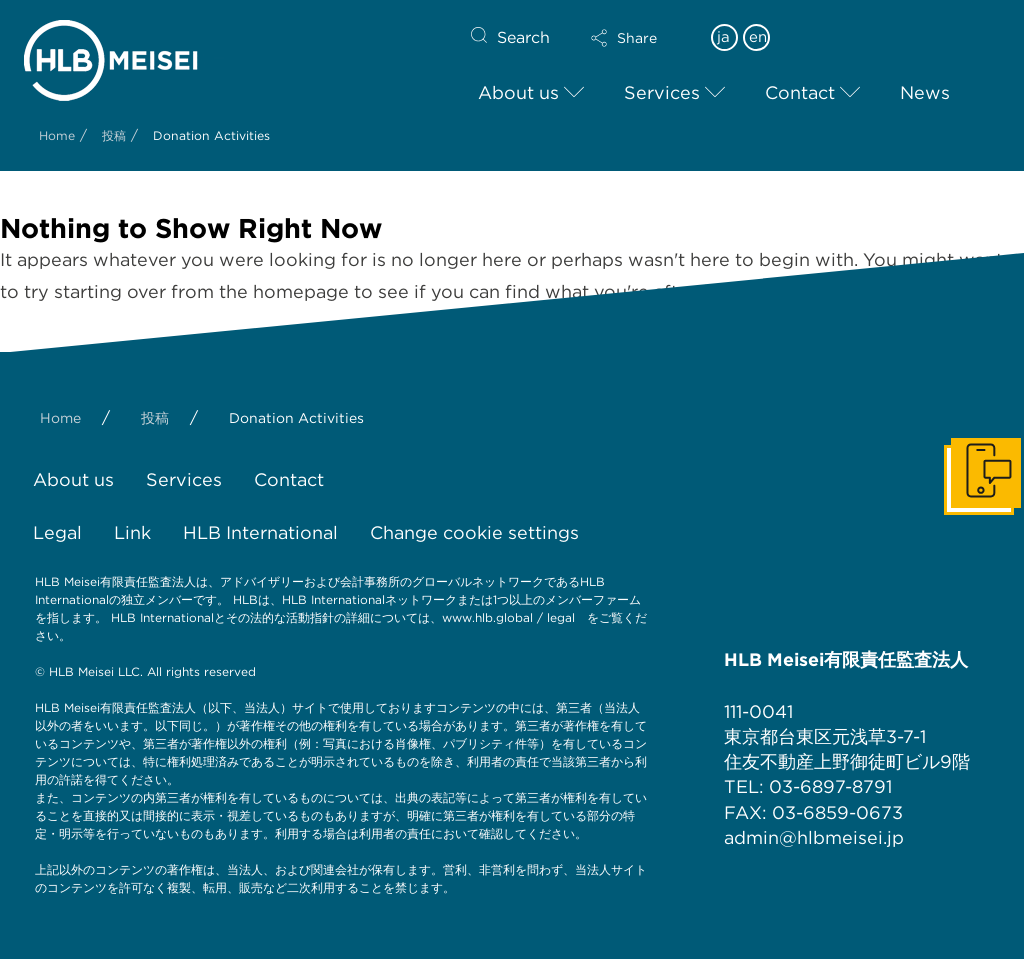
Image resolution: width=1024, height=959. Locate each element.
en (758, 37)
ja (723, 37)
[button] (641, 38)
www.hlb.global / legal (508, 617)
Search (523, 37)
